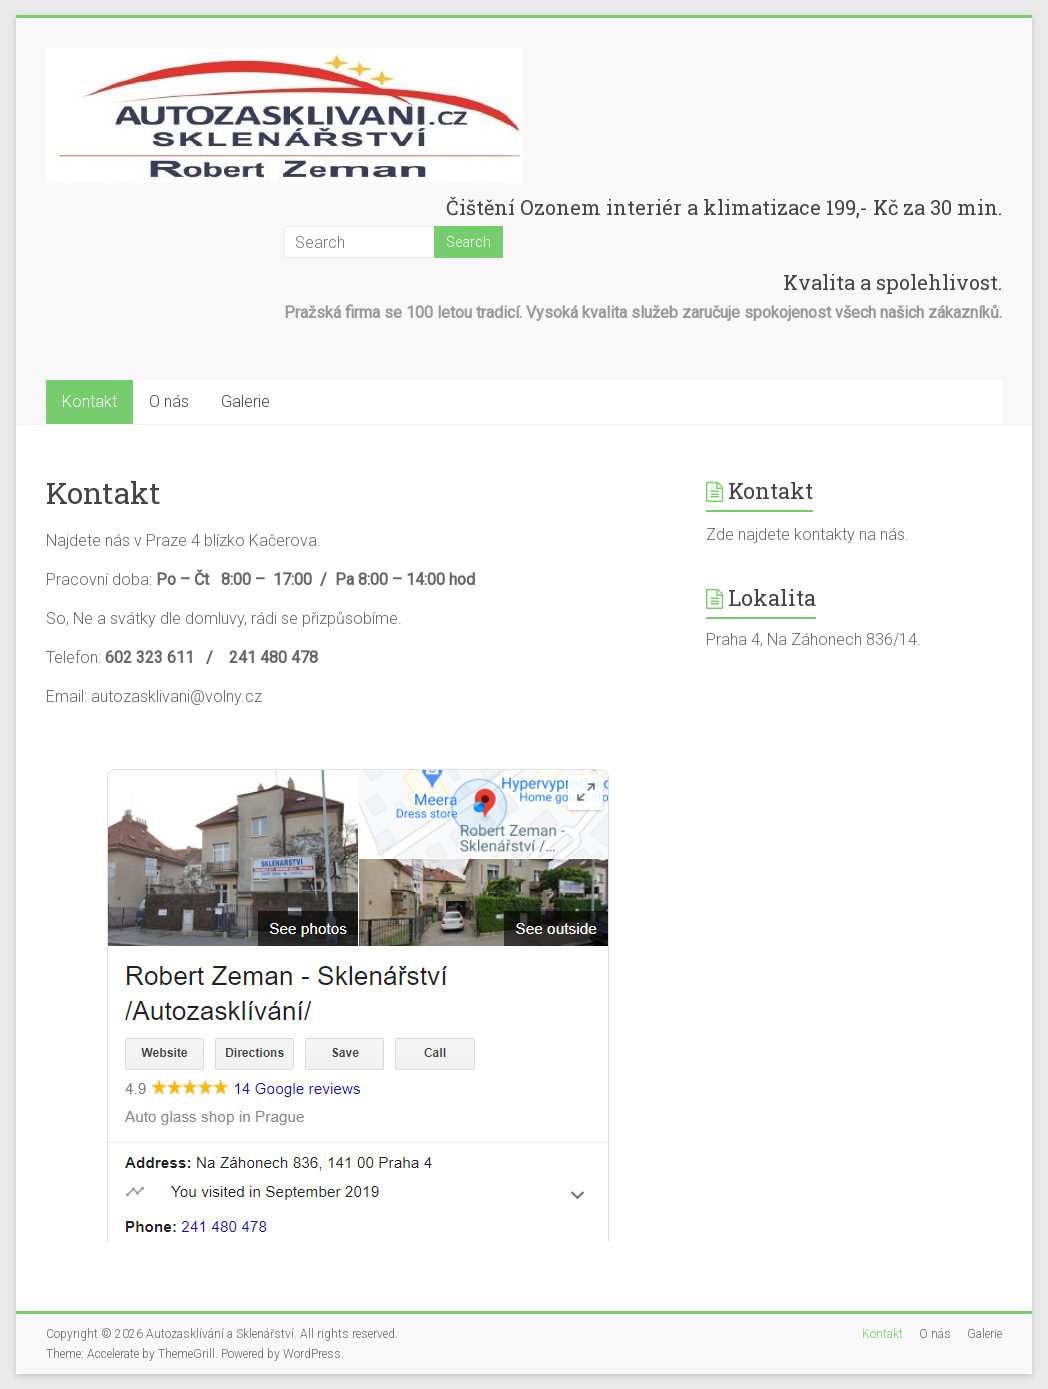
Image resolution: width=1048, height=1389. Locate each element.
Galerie (245, 401)
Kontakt (89, 401)
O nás (169, 401)
